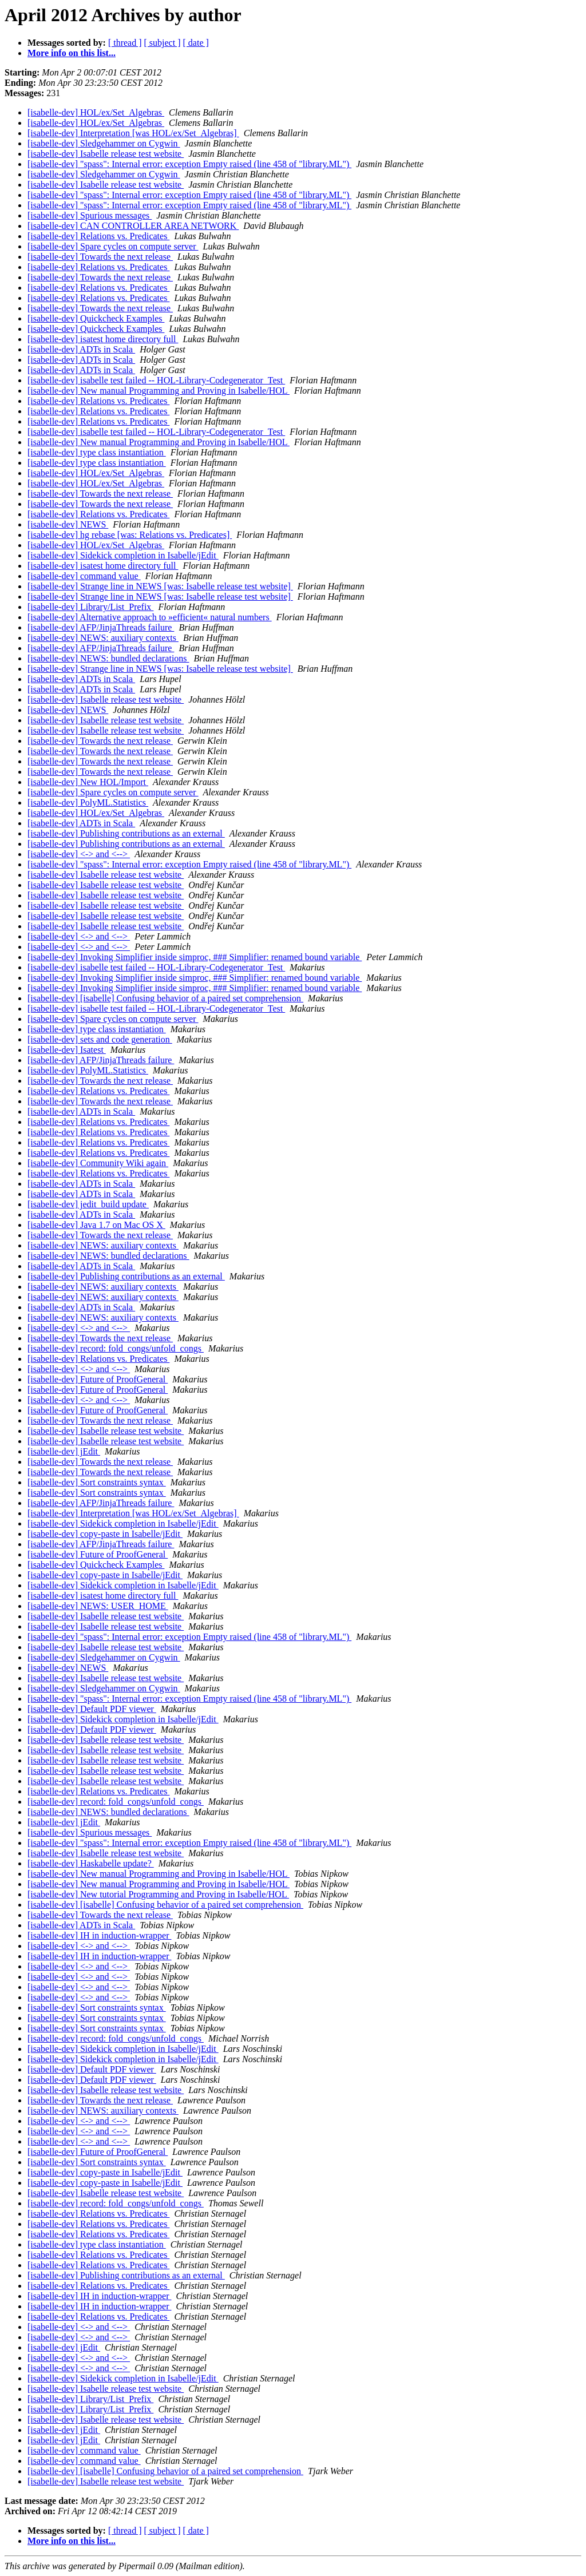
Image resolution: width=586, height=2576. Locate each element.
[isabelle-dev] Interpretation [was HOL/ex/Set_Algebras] (133, 133)
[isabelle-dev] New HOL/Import (87, 782)
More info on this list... (71, 53)
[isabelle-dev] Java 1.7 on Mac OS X (96, 1225)
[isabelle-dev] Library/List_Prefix (90, 607)
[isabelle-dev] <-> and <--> (78, 854)
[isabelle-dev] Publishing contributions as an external (126, 833)
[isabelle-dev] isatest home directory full (102, 339)
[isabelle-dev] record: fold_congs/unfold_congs (115, 1348)
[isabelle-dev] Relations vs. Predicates (98, 236)
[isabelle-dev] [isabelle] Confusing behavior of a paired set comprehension (165, 998)
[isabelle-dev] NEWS (67, 524)
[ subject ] (162, 42)
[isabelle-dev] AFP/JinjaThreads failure (100, 627)
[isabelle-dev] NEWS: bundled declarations (108, 658)
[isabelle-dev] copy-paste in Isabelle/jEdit (105, 1534)
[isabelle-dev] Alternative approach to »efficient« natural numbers (149, 617)
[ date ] (196, 42)
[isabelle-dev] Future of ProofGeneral (97, 1379)
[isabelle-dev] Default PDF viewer (91, 1709)
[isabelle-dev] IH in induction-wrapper (99, 1935)
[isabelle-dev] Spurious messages (89, 215)
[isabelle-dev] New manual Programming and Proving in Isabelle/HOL (158, 390)
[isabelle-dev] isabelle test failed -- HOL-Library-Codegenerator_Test (156, 380)
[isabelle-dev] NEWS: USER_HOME (97, 1606)
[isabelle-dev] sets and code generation (99, 1039)
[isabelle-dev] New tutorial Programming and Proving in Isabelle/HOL (158, 1894)
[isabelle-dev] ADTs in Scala (81, 349)
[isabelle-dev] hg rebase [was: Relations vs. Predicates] (129, 535)
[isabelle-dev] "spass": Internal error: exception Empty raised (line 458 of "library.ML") (189, 164)
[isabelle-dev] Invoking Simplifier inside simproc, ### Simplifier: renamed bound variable (194, 957)
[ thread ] (125, 42)
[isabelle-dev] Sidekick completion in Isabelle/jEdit (123, 555)
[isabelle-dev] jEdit (63, 1451)
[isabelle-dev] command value (84, 576)
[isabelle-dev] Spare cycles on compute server (113, 246)
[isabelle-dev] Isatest (66, 1050)
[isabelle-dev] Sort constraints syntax (96, 1482)
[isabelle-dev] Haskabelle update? (90, 1863)
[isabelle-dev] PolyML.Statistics (87, 802)
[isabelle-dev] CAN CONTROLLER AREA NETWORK (133, 226)
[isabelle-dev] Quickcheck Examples (95, 318)
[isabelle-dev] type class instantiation (96, 452)
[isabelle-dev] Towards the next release (100, 256)
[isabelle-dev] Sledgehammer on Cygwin (103, 143)
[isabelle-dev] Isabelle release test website (105, 153)
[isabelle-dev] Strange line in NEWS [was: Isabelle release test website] (160, 586)
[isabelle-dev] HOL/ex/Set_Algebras (95, 112)
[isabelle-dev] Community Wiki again (97, 1163)
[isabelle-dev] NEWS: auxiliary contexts (103, 638)
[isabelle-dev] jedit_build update (88, 1204)
